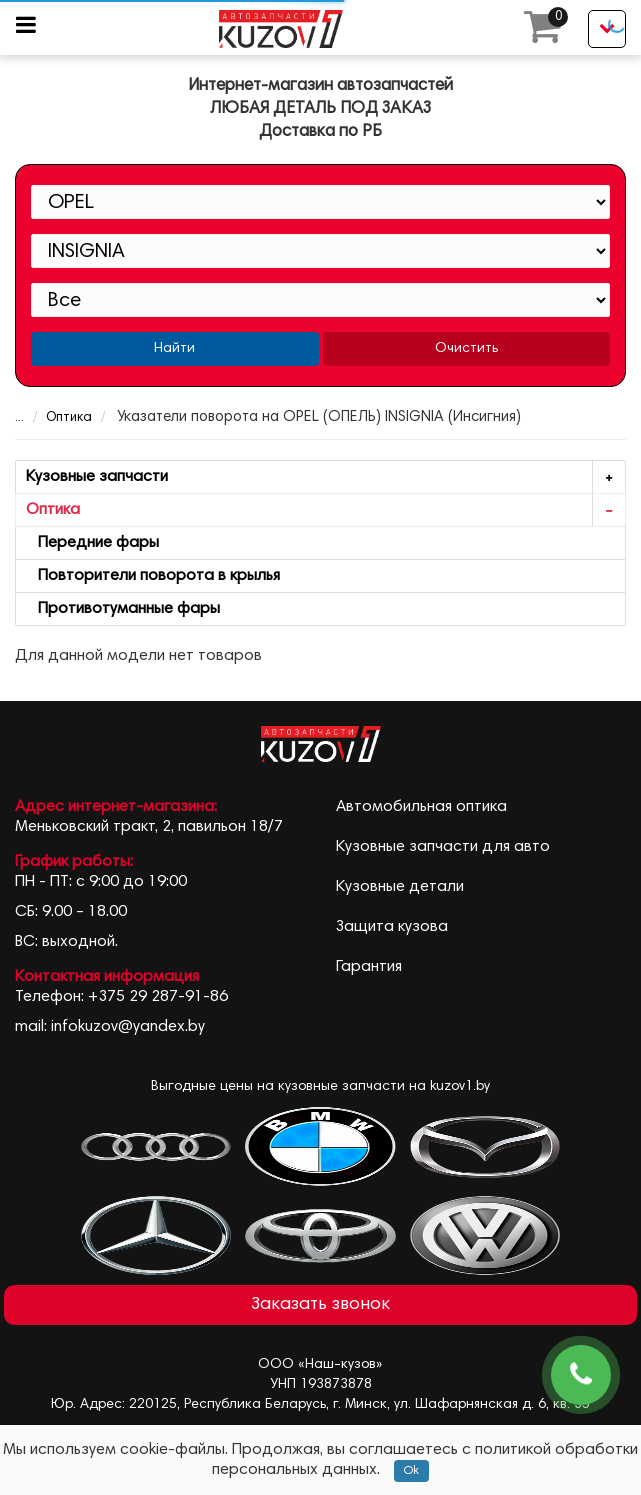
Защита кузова (392, 927)
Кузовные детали (400, 887)
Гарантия (369, 967)
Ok (411, 1471)
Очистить (466, 349)
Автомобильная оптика (421, 807)
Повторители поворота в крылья (153, 576)
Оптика (56, 418)
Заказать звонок (320, 1305)
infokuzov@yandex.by (128, 1027)
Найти (174, 349)
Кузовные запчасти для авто (443, 847)
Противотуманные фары (123, 609)
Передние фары (92, 543)
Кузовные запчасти (325, 477)
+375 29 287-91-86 (158, 997)
